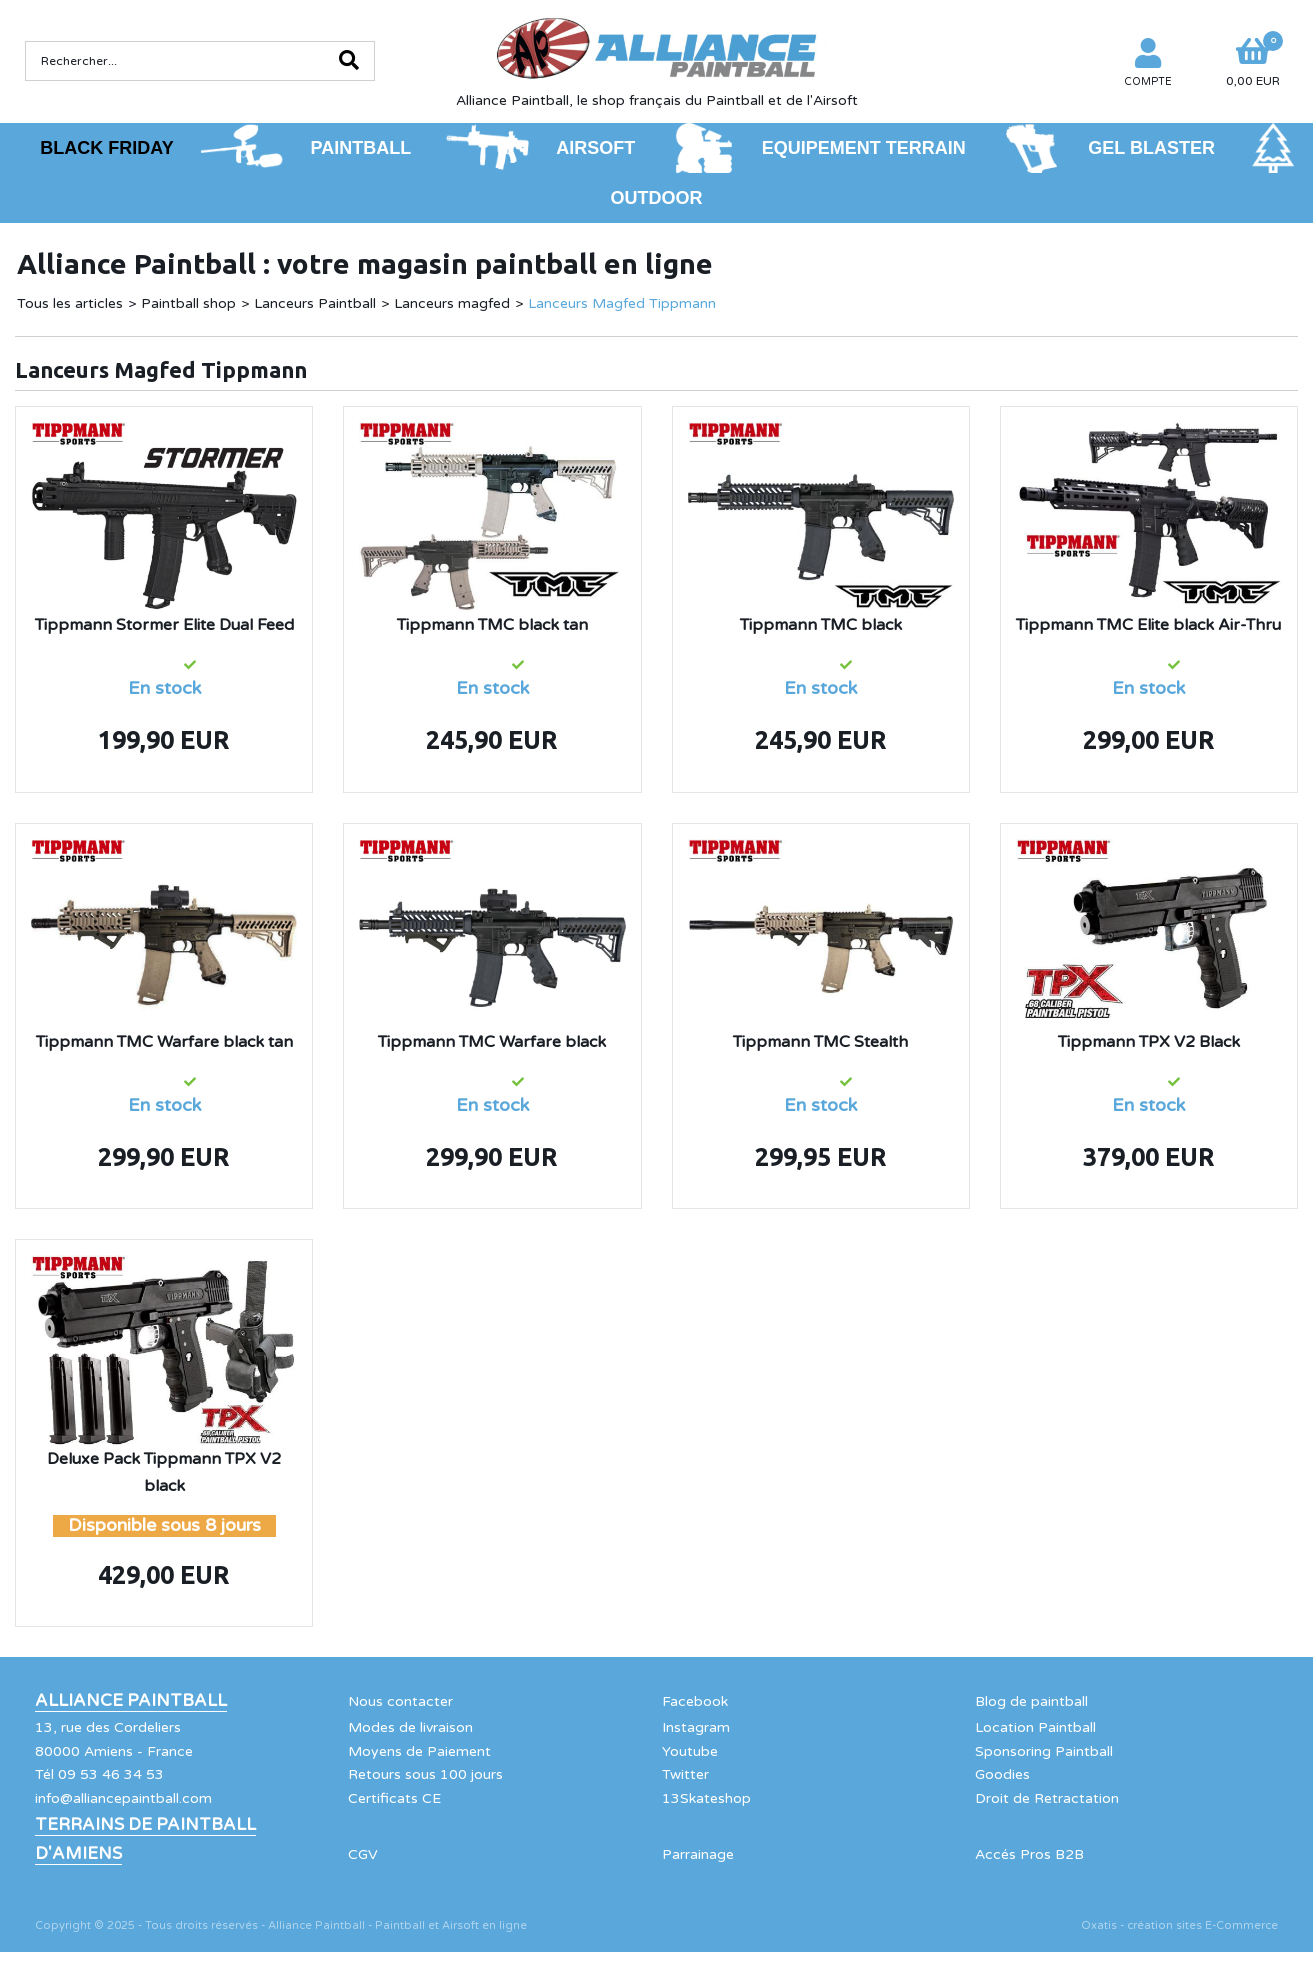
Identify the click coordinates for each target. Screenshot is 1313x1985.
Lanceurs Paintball (315, 303)
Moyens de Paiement (419, 1751)
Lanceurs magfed (452, 303)
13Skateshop (706, 1798)
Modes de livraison (410, 1727)
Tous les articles (70, 303)
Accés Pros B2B (1029, 1854)
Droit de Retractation (1047, 1798)
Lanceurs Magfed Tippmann (622, 303)
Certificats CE (394, 1798)
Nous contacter (400, 1701)
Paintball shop (188, 303)
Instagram (696, 1727)
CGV (363, 1854)
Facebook (695, 1701)
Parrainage (698, 1854)
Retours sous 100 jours (425, 1774)
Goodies (1002, 1774)
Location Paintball (1035, 1727)
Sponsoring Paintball (1044, 1751)
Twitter (685, 1774)
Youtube (690, 1751)
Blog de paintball (1031, 1701)
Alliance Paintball (131, 1701)
